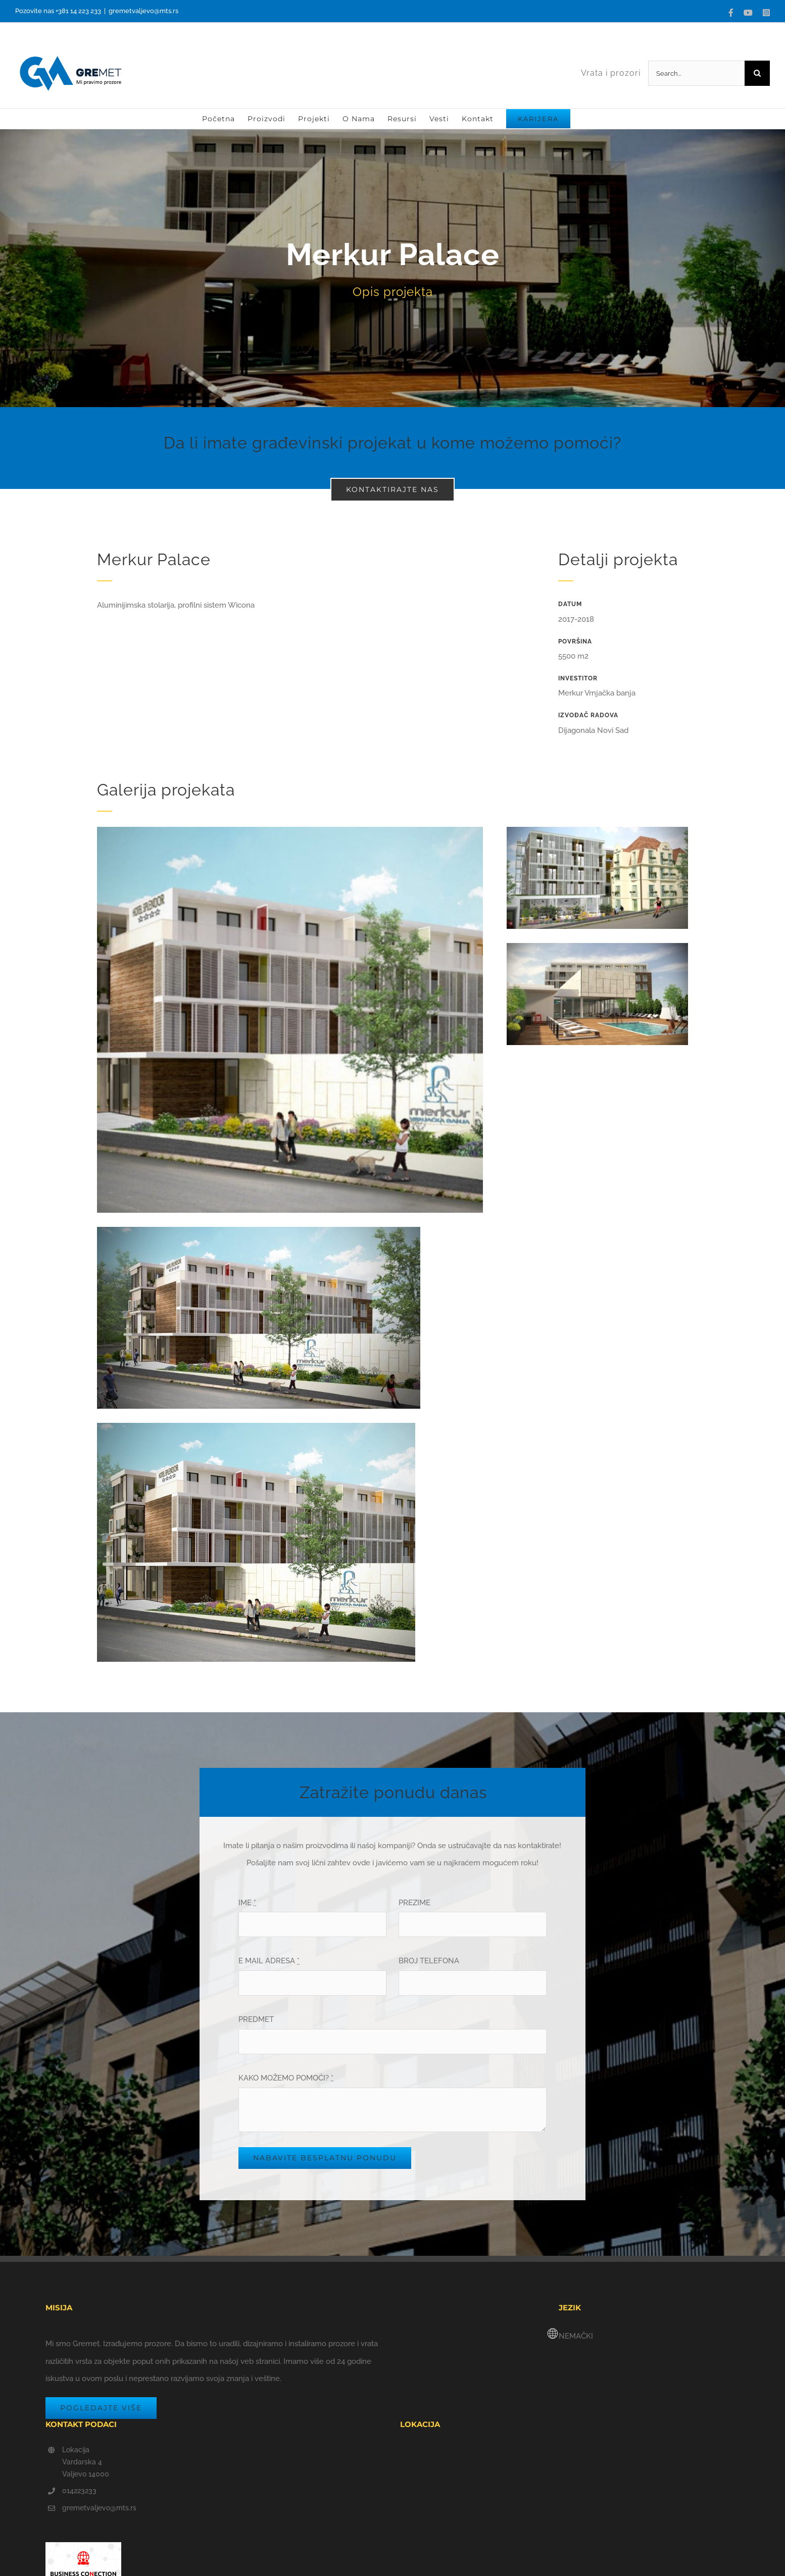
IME (247, 1902)
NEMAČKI (576, 2336)
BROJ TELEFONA (429, 1960)
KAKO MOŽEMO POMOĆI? (285, 2078)
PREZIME (414, 1902)
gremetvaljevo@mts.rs (143, 11)
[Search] (757, 73)
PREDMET (256, 2019)
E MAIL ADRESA (269, 1960)
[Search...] (696, 73)
